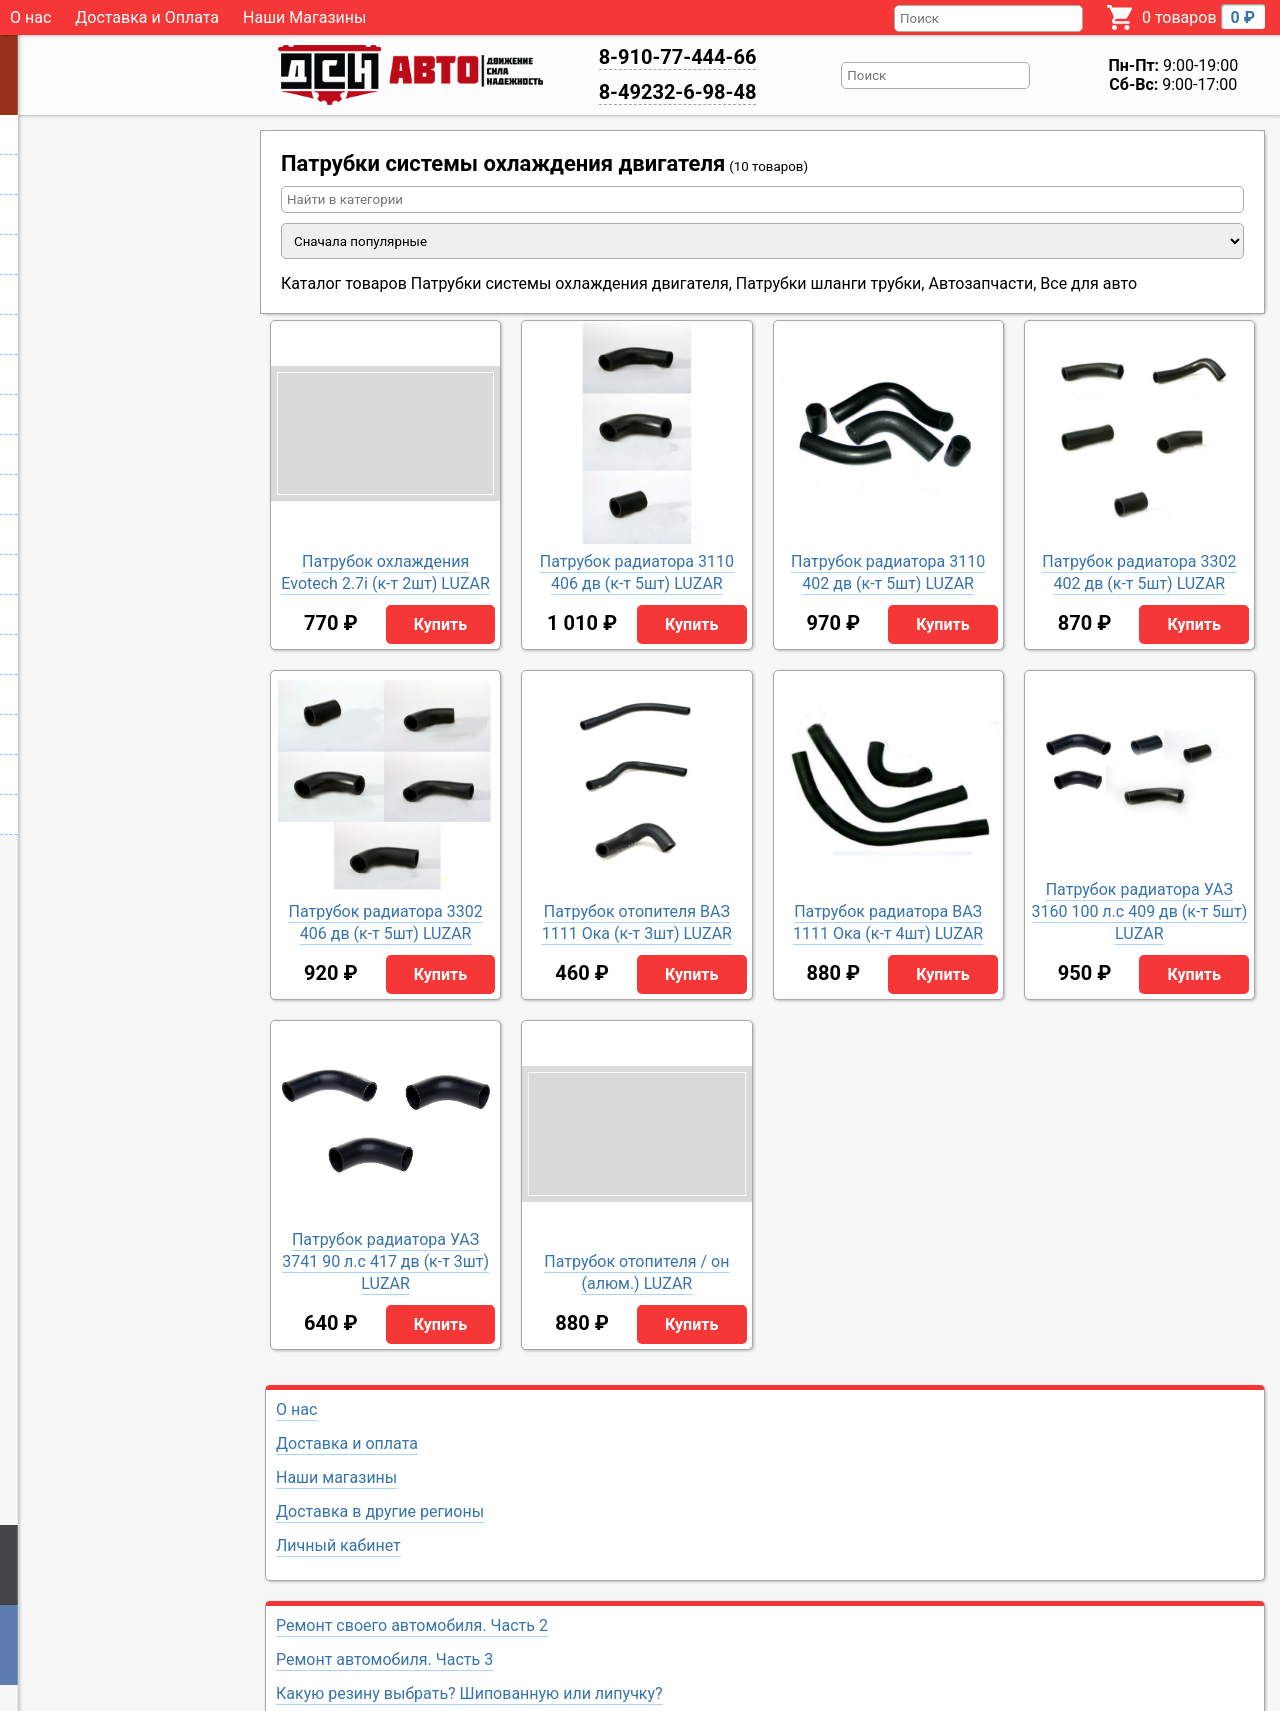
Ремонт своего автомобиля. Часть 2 (412, 1625)
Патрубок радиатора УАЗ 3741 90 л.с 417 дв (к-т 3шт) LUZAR (385, 1261)
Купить (440, 624)
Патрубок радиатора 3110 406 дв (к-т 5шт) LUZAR (637, 572)
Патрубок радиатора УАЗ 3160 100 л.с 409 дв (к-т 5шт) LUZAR (1139, 911)
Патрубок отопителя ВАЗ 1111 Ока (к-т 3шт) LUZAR (637, 922)
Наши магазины (336, 1477)
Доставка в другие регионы (380, 1511)
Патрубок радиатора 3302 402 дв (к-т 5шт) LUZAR (1139, 572)
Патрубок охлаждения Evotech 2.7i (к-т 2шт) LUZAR (385, 572)
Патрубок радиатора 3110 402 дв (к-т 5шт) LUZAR (888, 572)
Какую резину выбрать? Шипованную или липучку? (469, 1693)
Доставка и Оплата (147, 17)
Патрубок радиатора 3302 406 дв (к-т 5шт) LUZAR (386, 922)
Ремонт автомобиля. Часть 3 (384, 1659)
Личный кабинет (338, 1545)
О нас (30, 17)
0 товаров (1203, 16)
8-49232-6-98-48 (678, 92)
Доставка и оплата (347, 1443)
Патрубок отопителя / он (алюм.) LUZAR (636, 1272)
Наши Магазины (304, 17)
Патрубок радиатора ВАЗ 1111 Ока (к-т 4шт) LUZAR (888, 922)
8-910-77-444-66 (678, 57)
